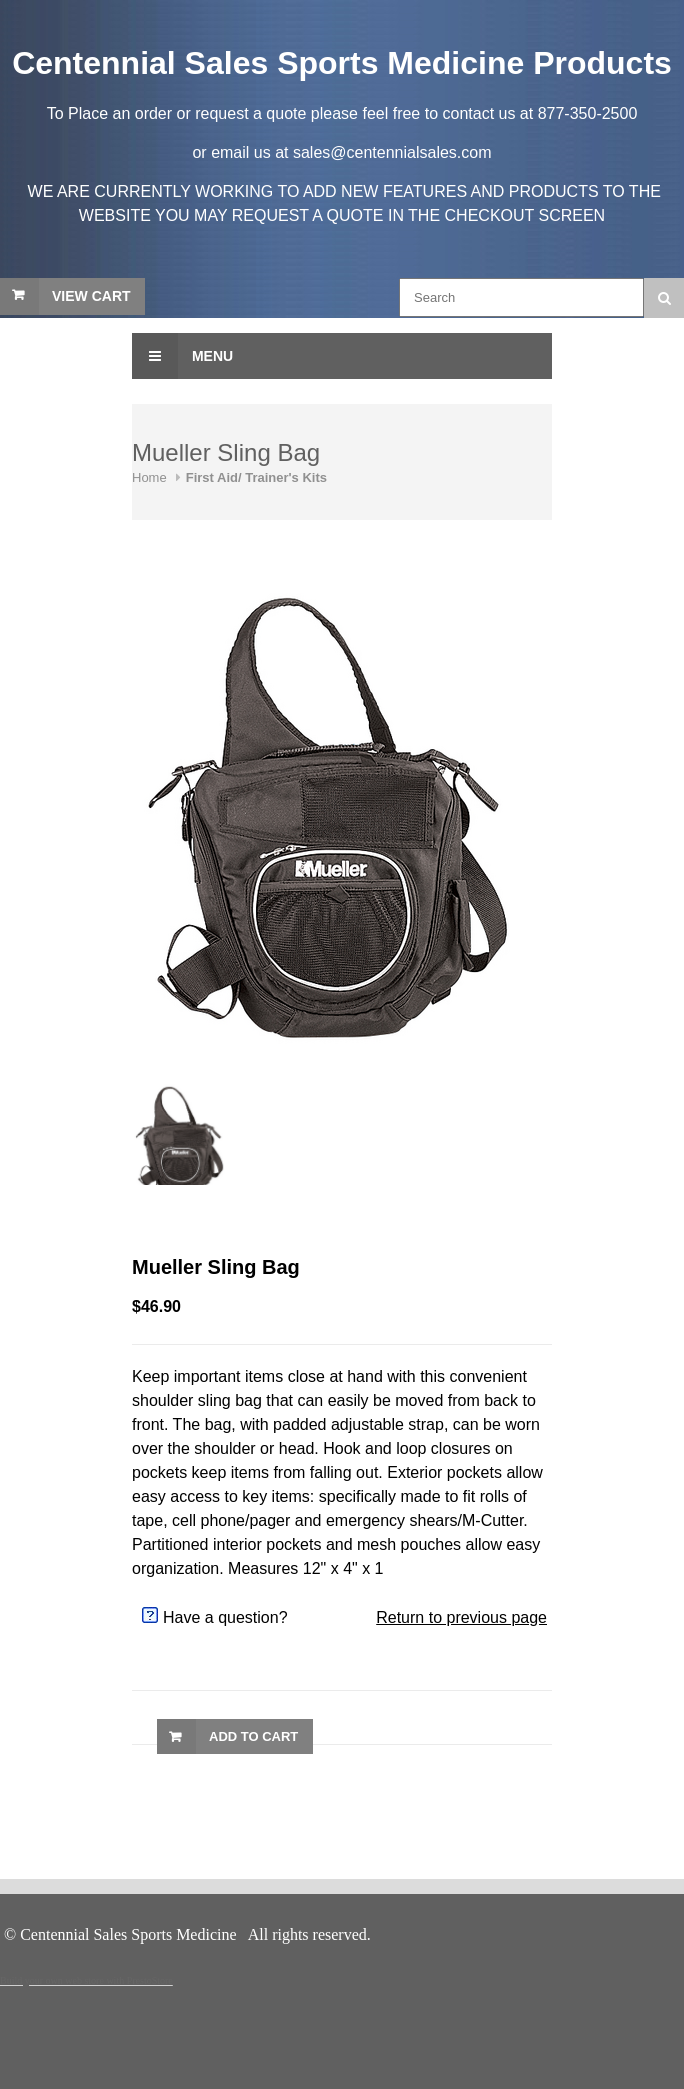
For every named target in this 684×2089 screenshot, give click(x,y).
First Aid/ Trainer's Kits (256, 477)
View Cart (91, 296)
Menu (182, 356)
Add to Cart (253, 1736)
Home (149, 477)
